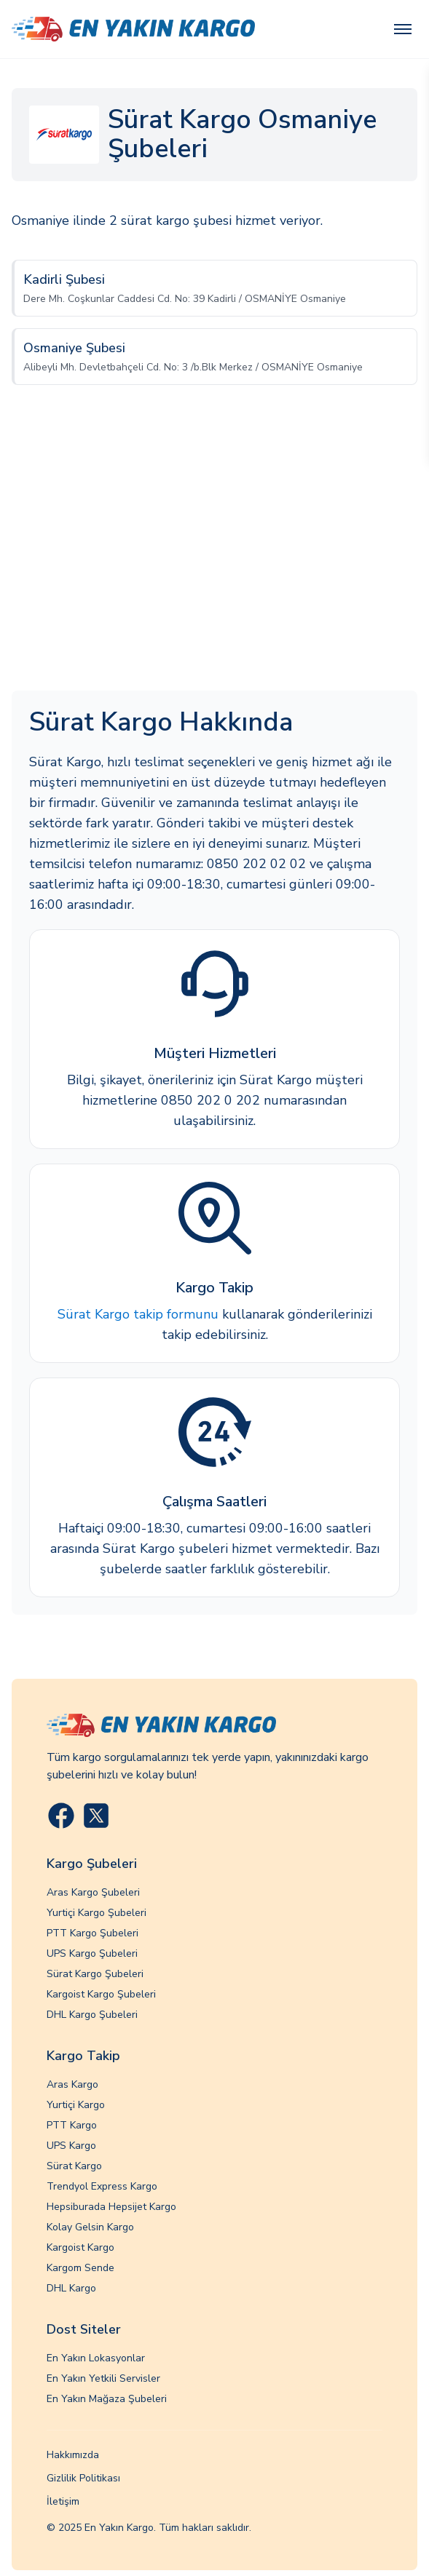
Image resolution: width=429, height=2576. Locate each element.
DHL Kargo (71, 2288)
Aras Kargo (72, 2084)
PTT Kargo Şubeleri (92, 1933)
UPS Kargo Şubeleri (92, 1953)
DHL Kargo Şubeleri (92, 2015)
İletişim (63, 2501)
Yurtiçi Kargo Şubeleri (96, 1913)
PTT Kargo (72, 2125)
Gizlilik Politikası (83, 2478)
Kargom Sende (80, 2268)
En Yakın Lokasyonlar (96, 2358)
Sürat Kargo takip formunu (138, 1314)
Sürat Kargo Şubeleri (95, 1974)
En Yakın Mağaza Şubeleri (107, 2399)
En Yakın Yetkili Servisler (103, 2378)
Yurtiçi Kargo (76, 2105)
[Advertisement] (214, 552)
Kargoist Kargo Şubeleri (101, 1994)
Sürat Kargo (74, 2166)
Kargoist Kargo (80, 2247)
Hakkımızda (73, 2455)
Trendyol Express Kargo (102, 2186)
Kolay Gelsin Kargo (90, 2227)
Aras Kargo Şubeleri (93, 1892)
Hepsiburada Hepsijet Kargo (111, 2207)
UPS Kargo (71, 2145)
